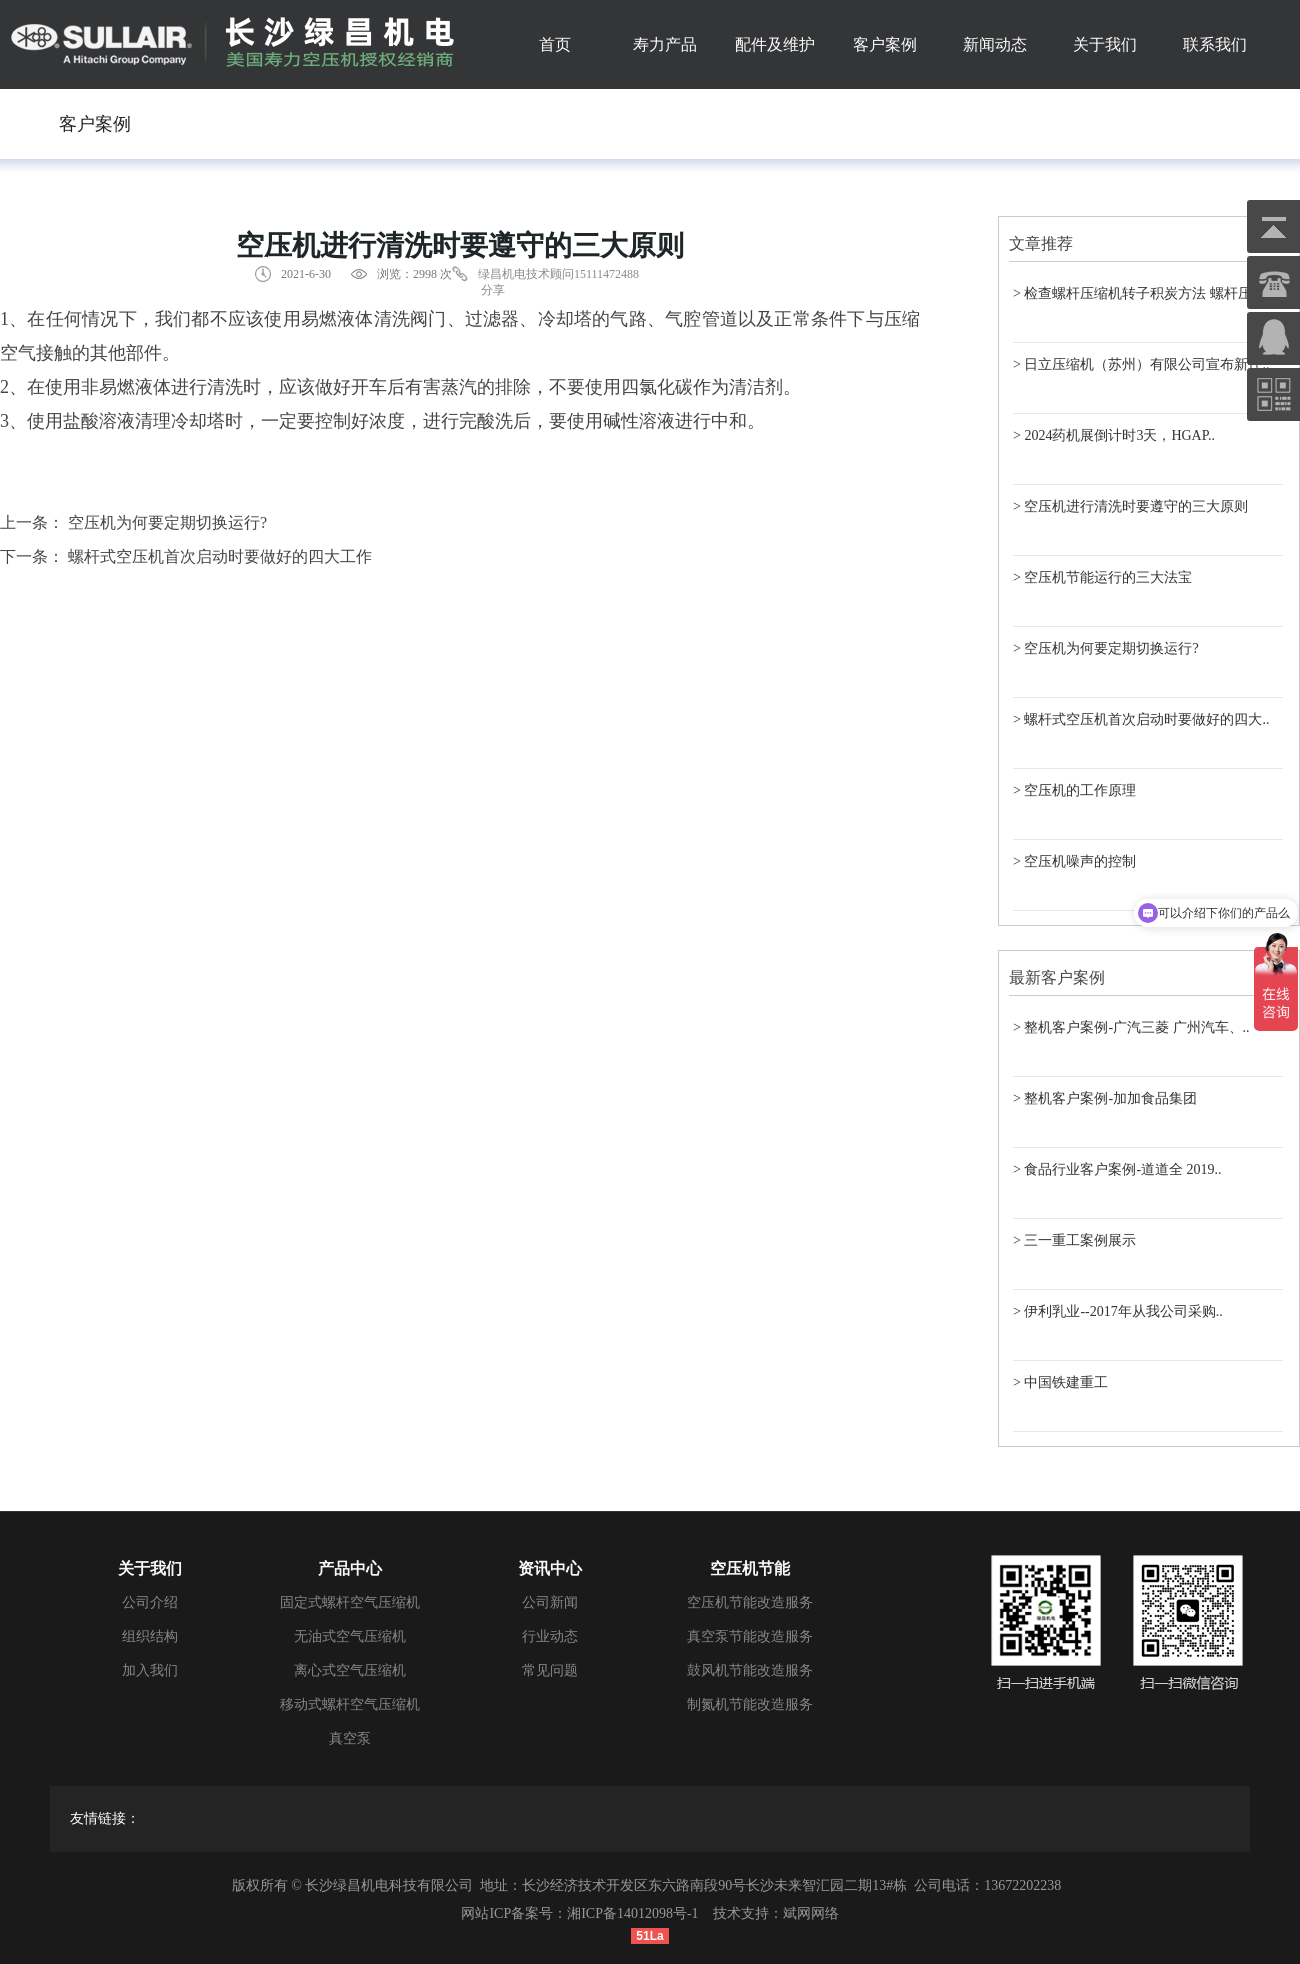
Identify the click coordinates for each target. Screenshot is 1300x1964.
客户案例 (885, 44)
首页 (555, 44)
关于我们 (1105, 44)
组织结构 (150, 1636)
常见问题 (550, 1670)
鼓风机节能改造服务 (750, 1670)
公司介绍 (150, 1602)
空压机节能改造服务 (750, 1602)
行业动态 (550, 1636)
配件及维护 (775, 44)
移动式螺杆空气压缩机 (350, 1704)
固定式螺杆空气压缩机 (350, 1602)
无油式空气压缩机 (350, 1636)
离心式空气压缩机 (350, 1670)
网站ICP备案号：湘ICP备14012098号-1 (579, 1913)
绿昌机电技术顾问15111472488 (558, 274)
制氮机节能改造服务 (750, 1704)
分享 (493, 290)
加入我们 (150, 1670)
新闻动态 (995, 44)
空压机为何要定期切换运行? (167, 522)
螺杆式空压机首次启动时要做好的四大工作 (220, 556)
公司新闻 (550, 1602)
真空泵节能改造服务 (750, 1636)
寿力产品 (665, 44)
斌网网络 (811, 1913)
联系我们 (1215, 44)
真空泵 (350, 1738)
